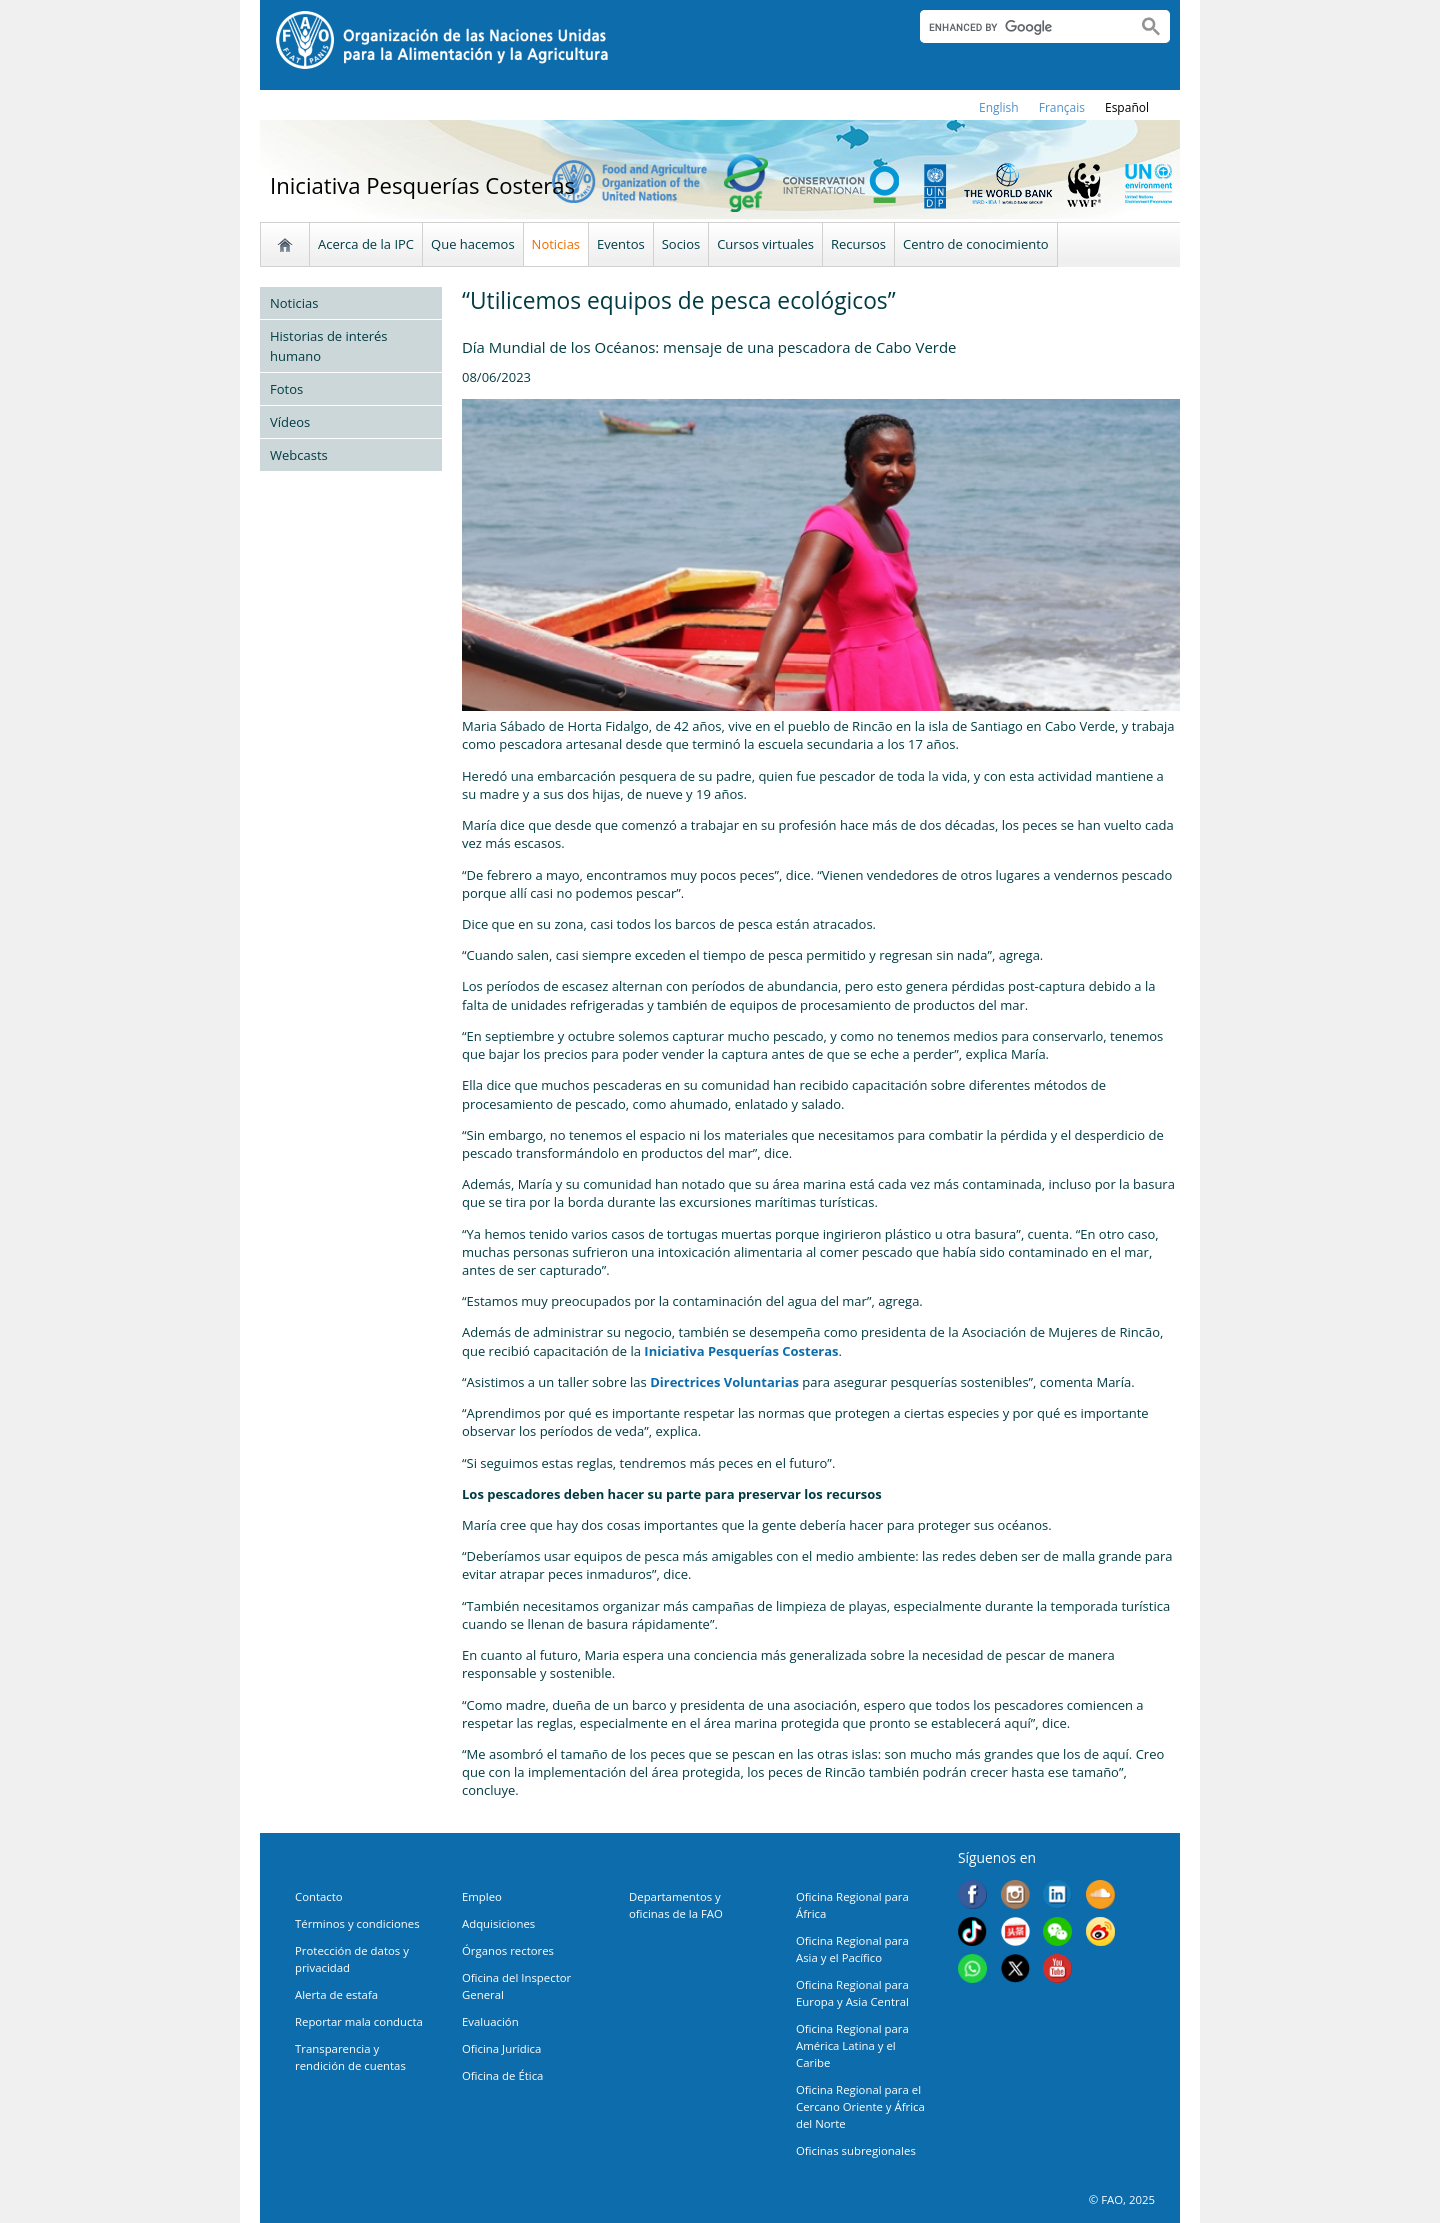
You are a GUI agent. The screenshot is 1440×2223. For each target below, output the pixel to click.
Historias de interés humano (329, 346)
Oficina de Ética (502, 2075)
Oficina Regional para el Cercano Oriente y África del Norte (860, 2106)
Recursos (858, 244)
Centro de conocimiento (976, 244)
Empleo (482, 1896)
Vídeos (290, 422)
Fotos (286, 389)
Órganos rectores (508, 1950)
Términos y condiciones (357, 1923)
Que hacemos (473, 244)
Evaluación (490, 2021)
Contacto (319, 1896)
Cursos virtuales (765, 244)
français (1062, 107)
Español (1127, 107)
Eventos (621, 244)
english (999, 107)
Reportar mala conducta (359, 2021)
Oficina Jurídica (501, 2048)
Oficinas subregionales (856, 2150)
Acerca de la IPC (366, 244)
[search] (1020, 27)
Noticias (556, 244)
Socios (681, 244)
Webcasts (299, 455)
